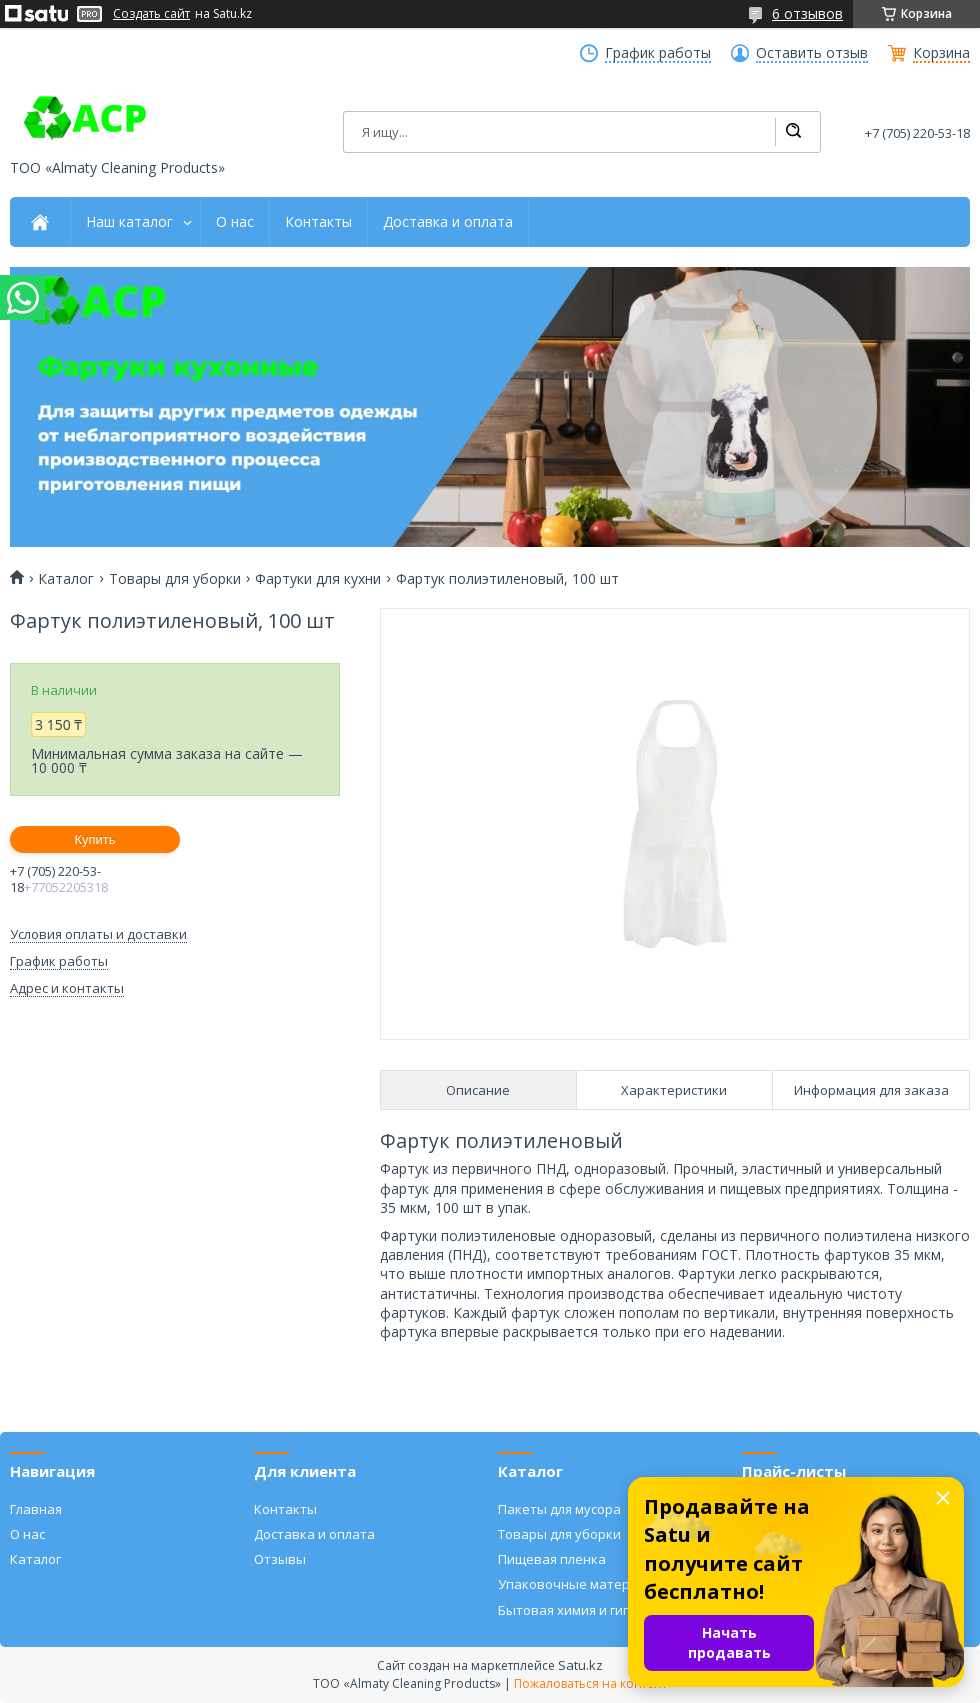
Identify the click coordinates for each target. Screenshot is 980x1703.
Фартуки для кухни (318, 579)
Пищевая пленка (552, 1559)
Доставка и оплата (448, 222)
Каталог (66, 579)
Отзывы (280, 1559)
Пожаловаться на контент (590, 1683)
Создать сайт (151, 14)
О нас (235, 222)
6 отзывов (807, 13)
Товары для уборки (175, 579)
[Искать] (793, 132)
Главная (36, 1509)
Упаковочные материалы (580, 1584)
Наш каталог (129, 222)
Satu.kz (580, 1665)
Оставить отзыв (812, 53)
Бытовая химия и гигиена (579, 1610)
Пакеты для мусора (559, 1509)
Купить (94, 839)
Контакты (318, 222)
